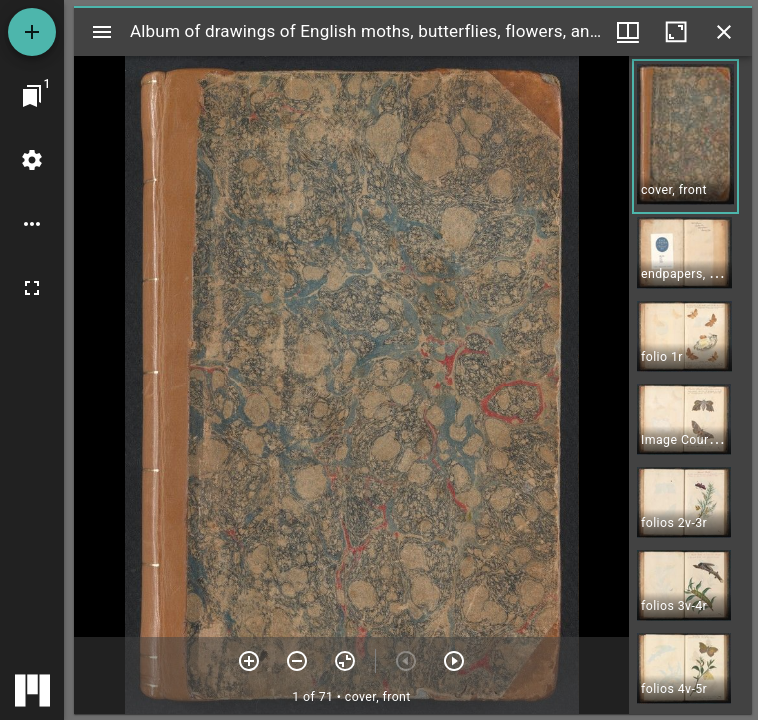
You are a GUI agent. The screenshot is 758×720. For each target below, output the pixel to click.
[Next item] (454, 661)
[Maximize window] (676, 32)
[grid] (690, 385)
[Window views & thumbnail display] (628, 32)
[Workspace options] (32, 224)
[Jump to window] (32, 96)
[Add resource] (32, 32)
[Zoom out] (297, 661)
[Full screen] (32, 288)
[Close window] (724, 32)
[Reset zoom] (345, 661)
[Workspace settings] (32, 160)
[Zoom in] (249, 661)
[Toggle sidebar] (102, 32)
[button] (685, 136)
